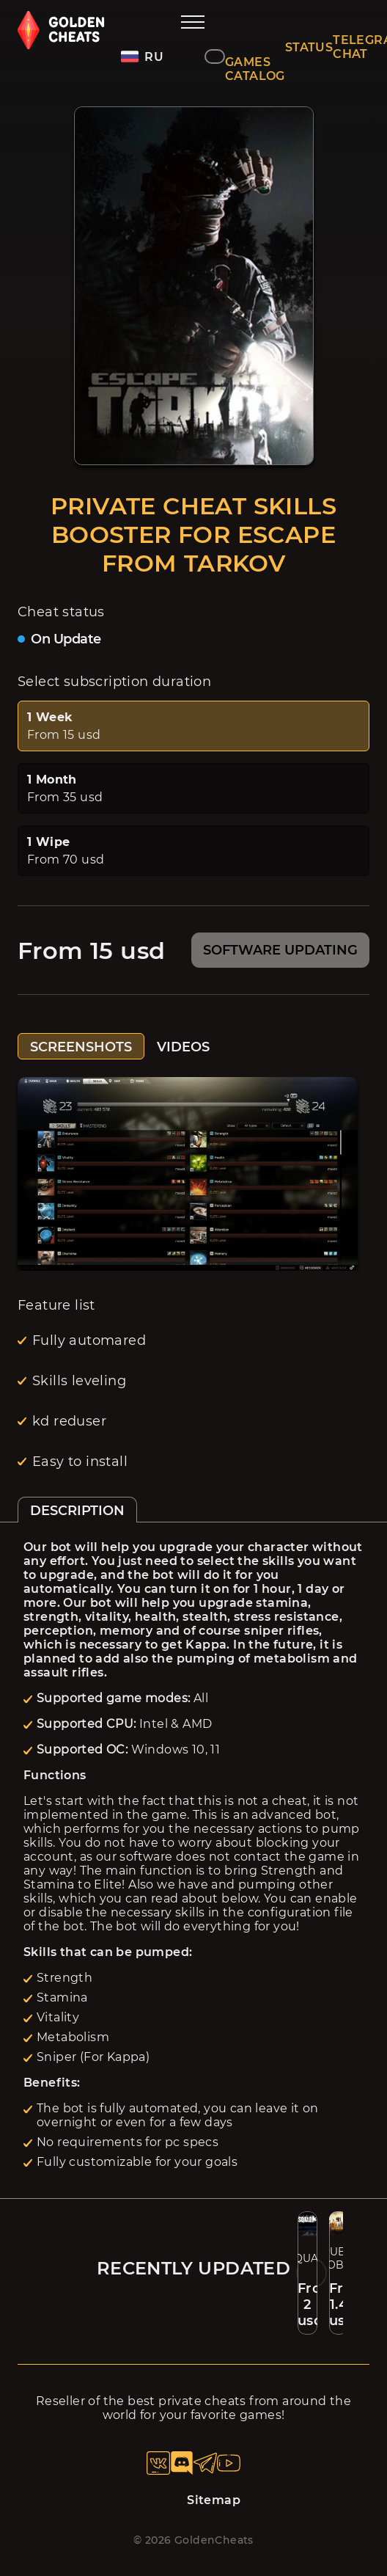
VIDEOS (183, 1047)
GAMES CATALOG (255, 69)
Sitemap (213, 2500)
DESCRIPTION (77, 1511)
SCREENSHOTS (81, 1047)
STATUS (309, 47)
